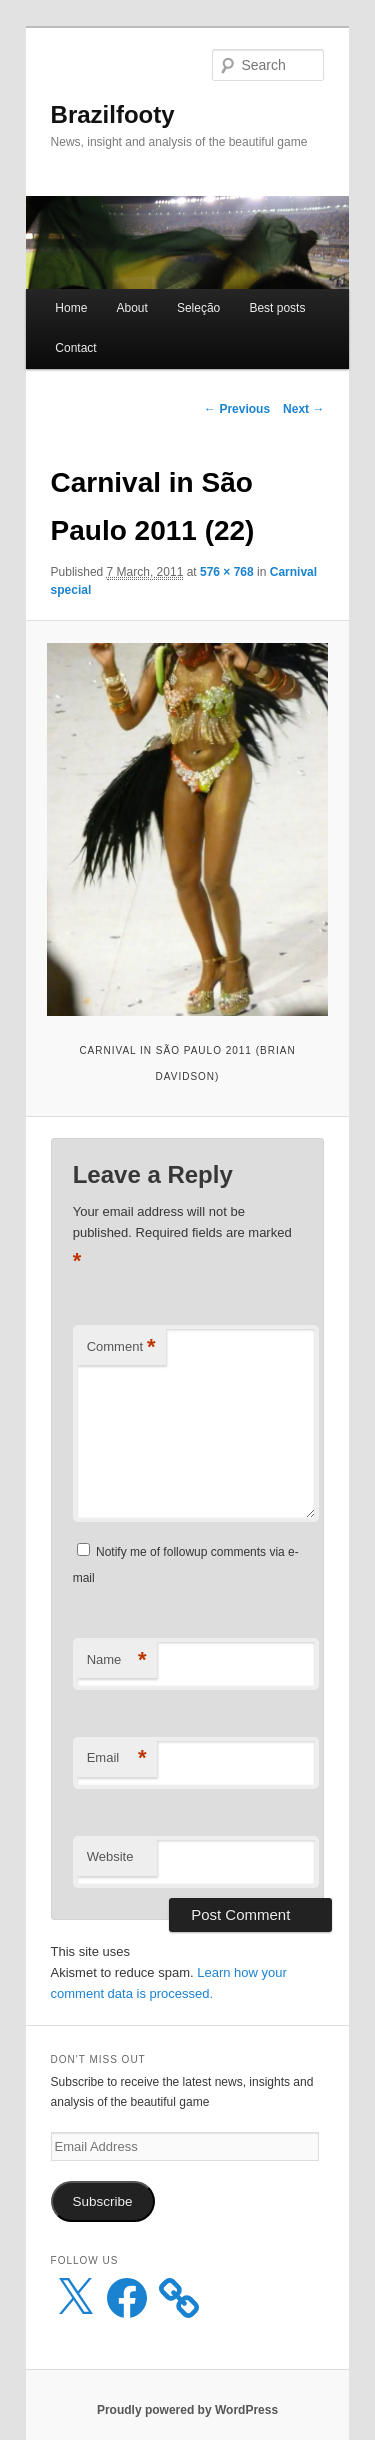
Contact (75, 348)
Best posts (277, 308)
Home (71, 308)
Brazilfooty (113, 114)
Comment (121, 1347)
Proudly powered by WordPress (187, 2410)
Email (117, 1758)
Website (110, 1856)
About (131, 308)
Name (117, 1660)
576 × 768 (227, 572)
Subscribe (103, 2201)
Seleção (198, 308)
